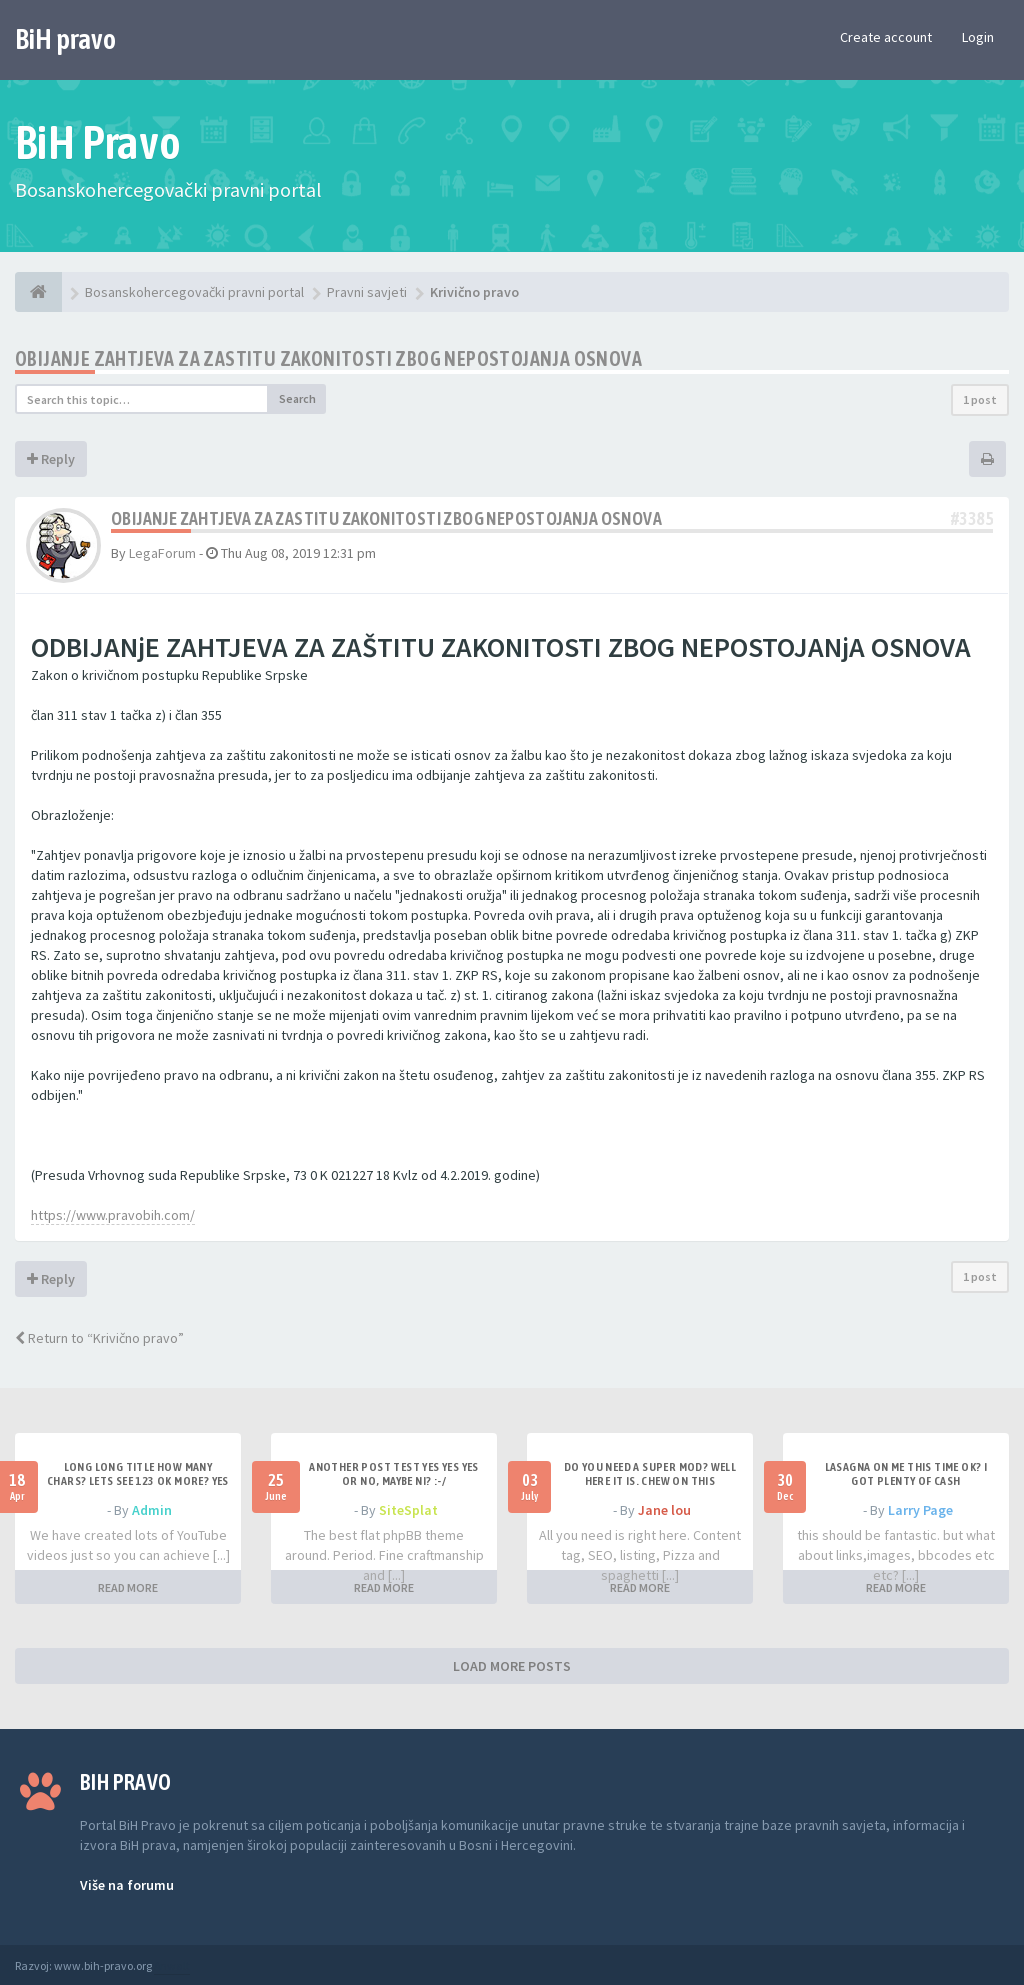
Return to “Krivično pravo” (99, 1338)
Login (978, 37)
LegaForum (162, 553)
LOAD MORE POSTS (512, 1666)
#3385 (972, 518)
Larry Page (920, 1510)
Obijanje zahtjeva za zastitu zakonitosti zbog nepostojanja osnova (328, 358)
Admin (152, 1510)
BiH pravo (65, 39)
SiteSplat (408, 1510)
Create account (886, 37)
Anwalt (172, 1965)
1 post (980, 399)
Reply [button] (51, 459)
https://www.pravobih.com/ (113, 1215)
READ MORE (128, 1587)
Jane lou (664, 1510)
